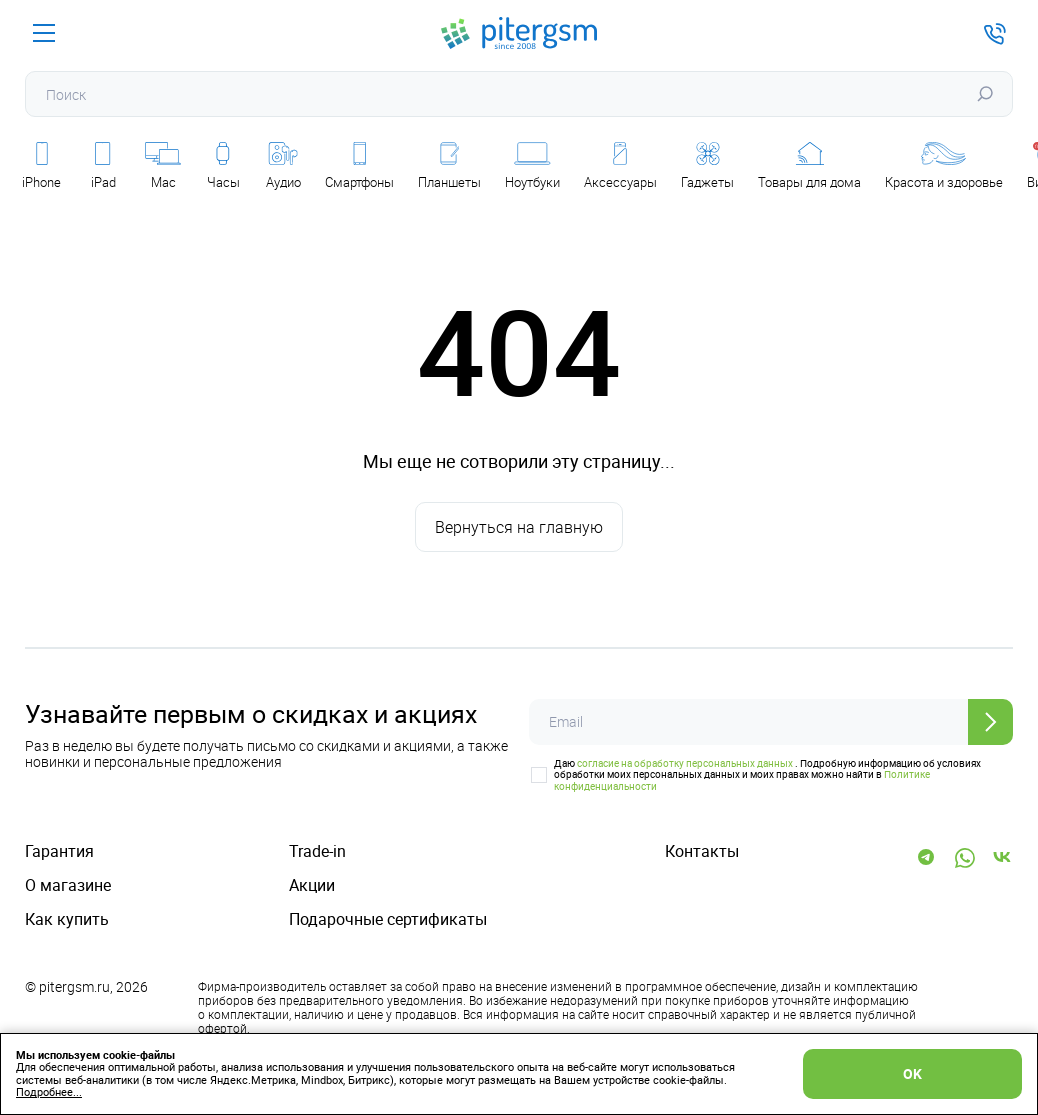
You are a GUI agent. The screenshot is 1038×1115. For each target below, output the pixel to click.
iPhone (41, 166)
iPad (103, 166)
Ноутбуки (532, 166)
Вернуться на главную (519, 527)
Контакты (702, 851)
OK (912, 1073)
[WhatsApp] (965, 858)
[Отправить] (990, 722)
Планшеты (449, 166)
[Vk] (1003, 858)
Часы (223, 166)
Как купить (67, 919)
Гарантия (59, 851)
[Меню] (44, 33)
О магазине (68, 885)
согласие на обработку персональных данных (685, 763)
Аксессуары (620, 166)
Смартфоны (359, 166)
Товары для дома (809, 166)
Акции (312, 885)
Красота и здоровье (944, 166)
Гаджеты (707, 166)
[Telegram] (927, 858)
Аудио (283, 166)
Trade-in (317, 851)
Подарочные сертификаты (388, 919)
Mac (163, 166)
